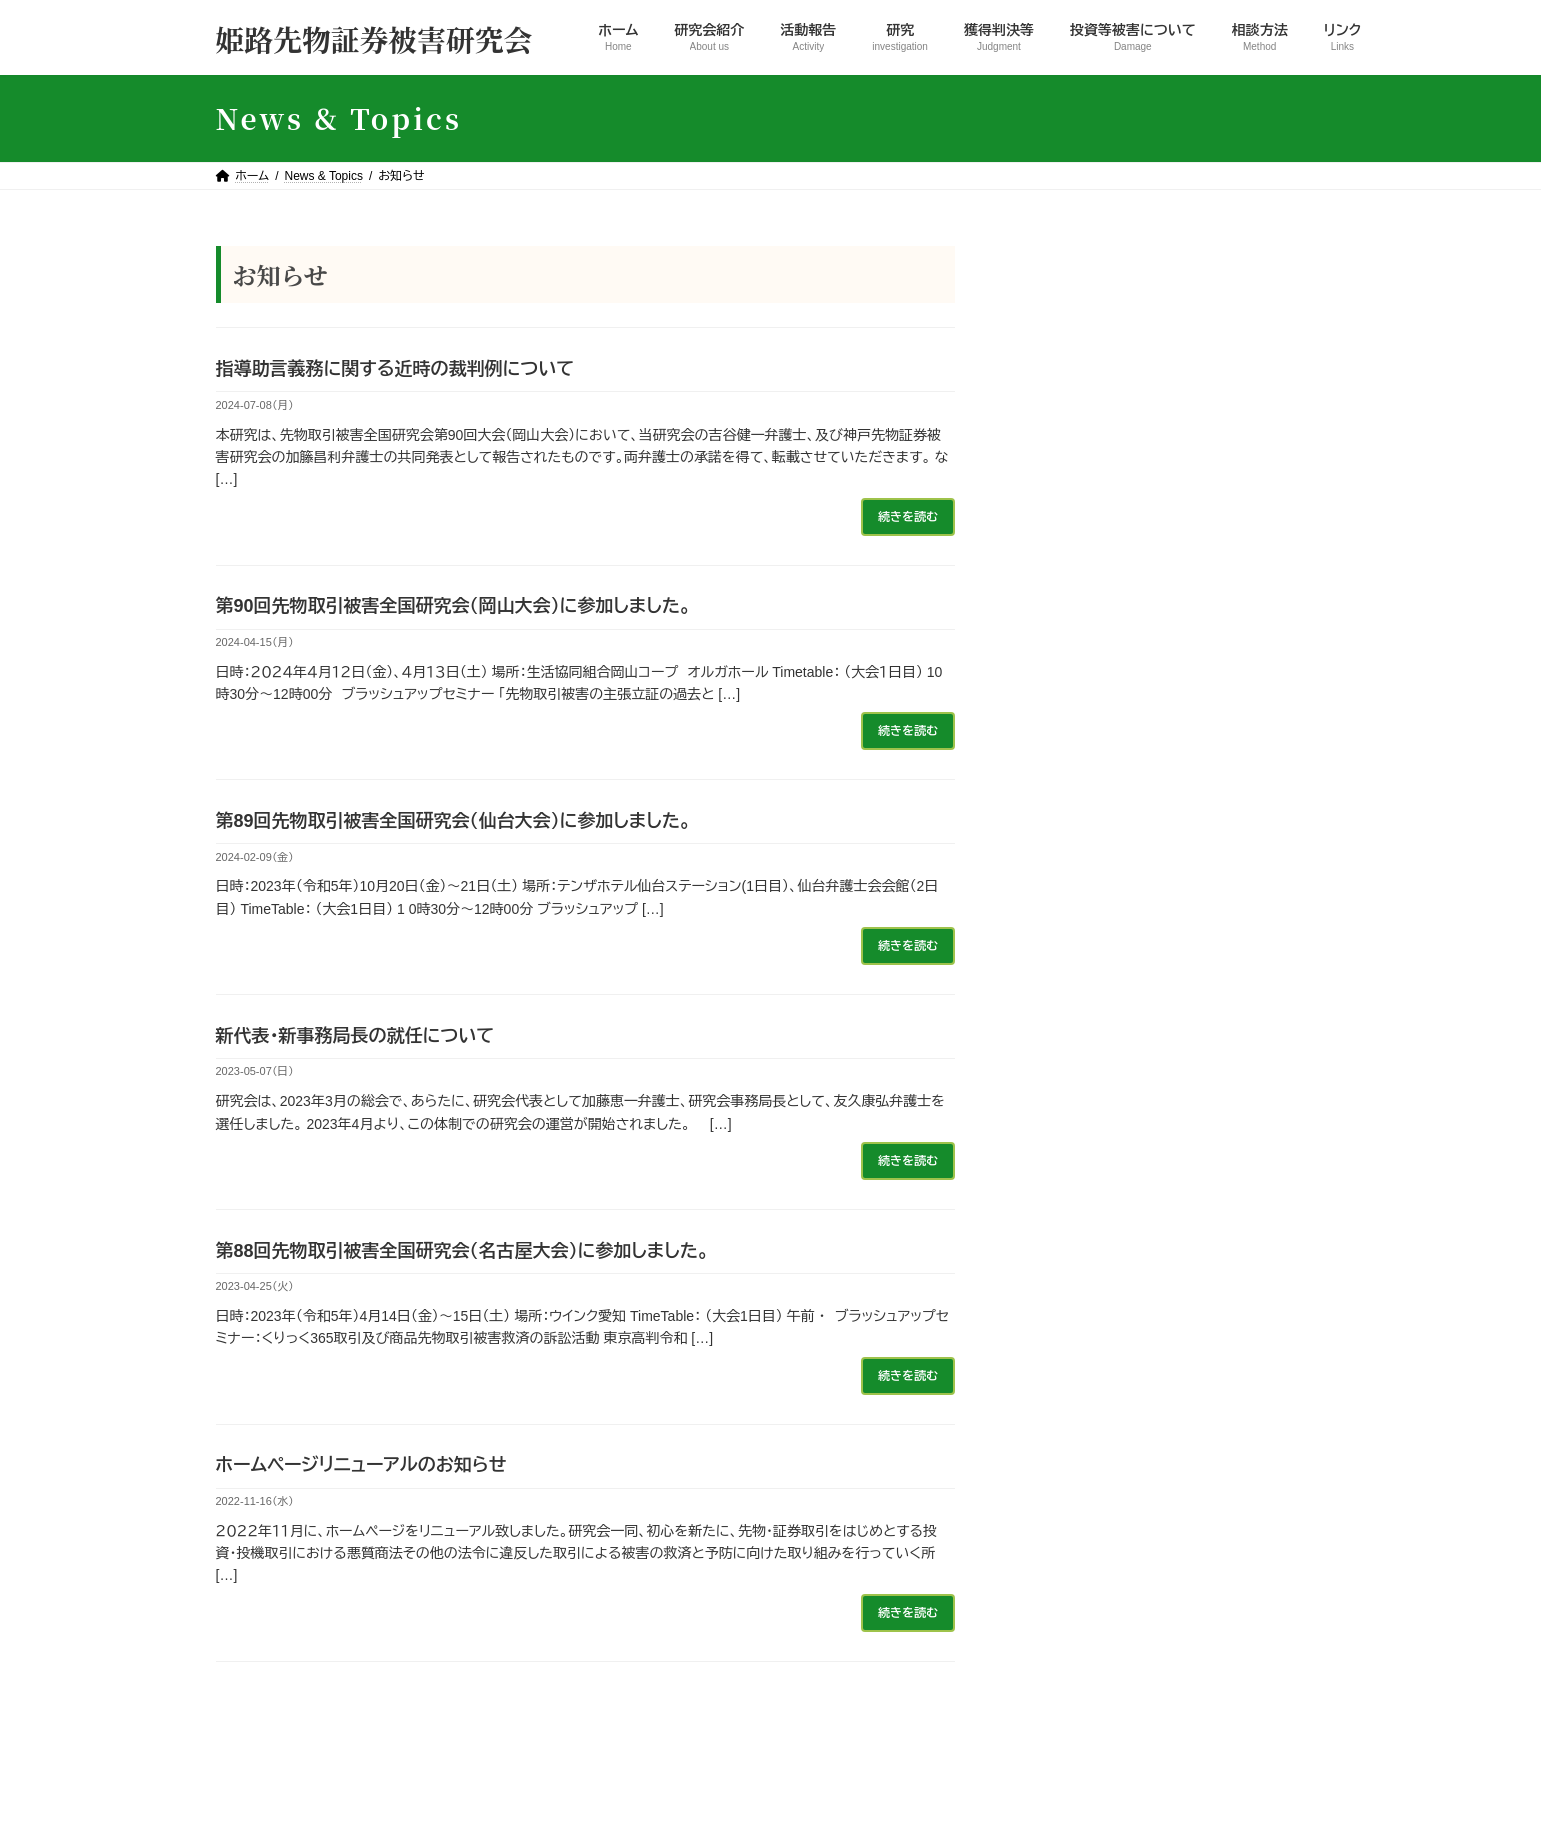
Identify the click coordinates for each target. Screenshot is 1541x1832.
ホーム (440, 1745)
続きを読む (907, 517)
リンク (1101, 1745)
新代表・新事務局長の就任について (355, 1036)
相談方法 (1022, 1745)
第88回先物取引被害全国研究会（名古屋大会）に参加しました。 (462, 1251)
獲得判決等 (1067, 375)
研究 (1046, 411)
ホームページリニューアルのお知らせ (361, 1465)
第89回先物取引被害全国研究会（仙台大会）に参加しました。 (453, 821)
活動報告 (1060, 338)
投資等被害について (904, 1745)
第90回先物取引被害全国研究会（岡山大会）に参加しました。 (453, 606)
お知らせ (1059, 302)
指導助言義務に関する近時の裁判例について (395, 369)
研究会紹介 (527, 1745)
